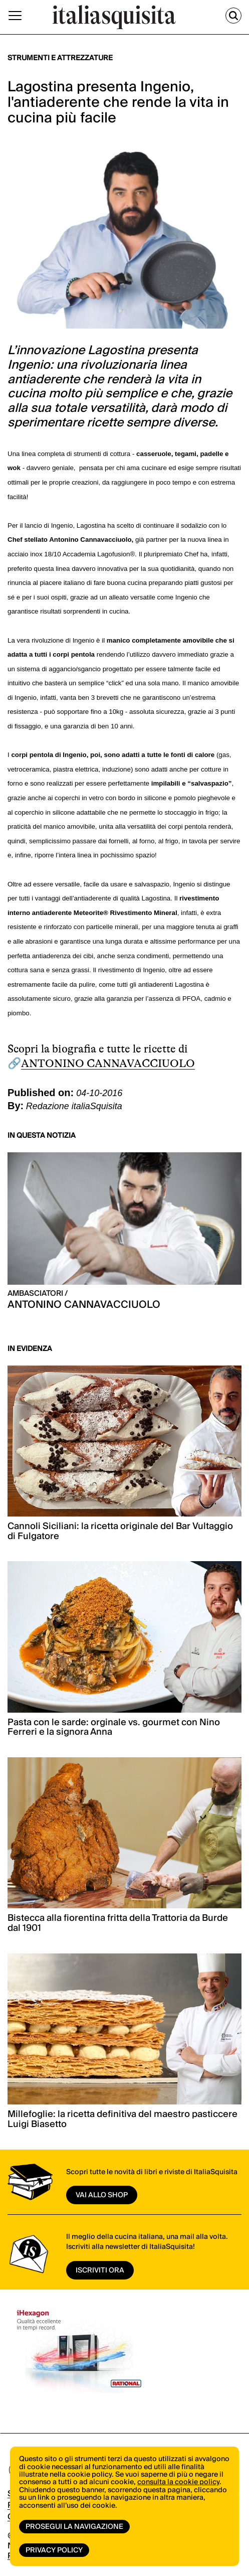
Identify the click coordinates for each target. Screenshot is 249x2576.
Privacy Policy (54, 2550)
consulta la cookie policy (178, 2482)
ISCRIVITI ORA (100, 2270)
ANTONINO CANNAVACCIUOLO (108, 1063)
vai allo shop (102, 2195)
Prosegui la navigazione (74, 2527)
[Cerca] (233, 16)
